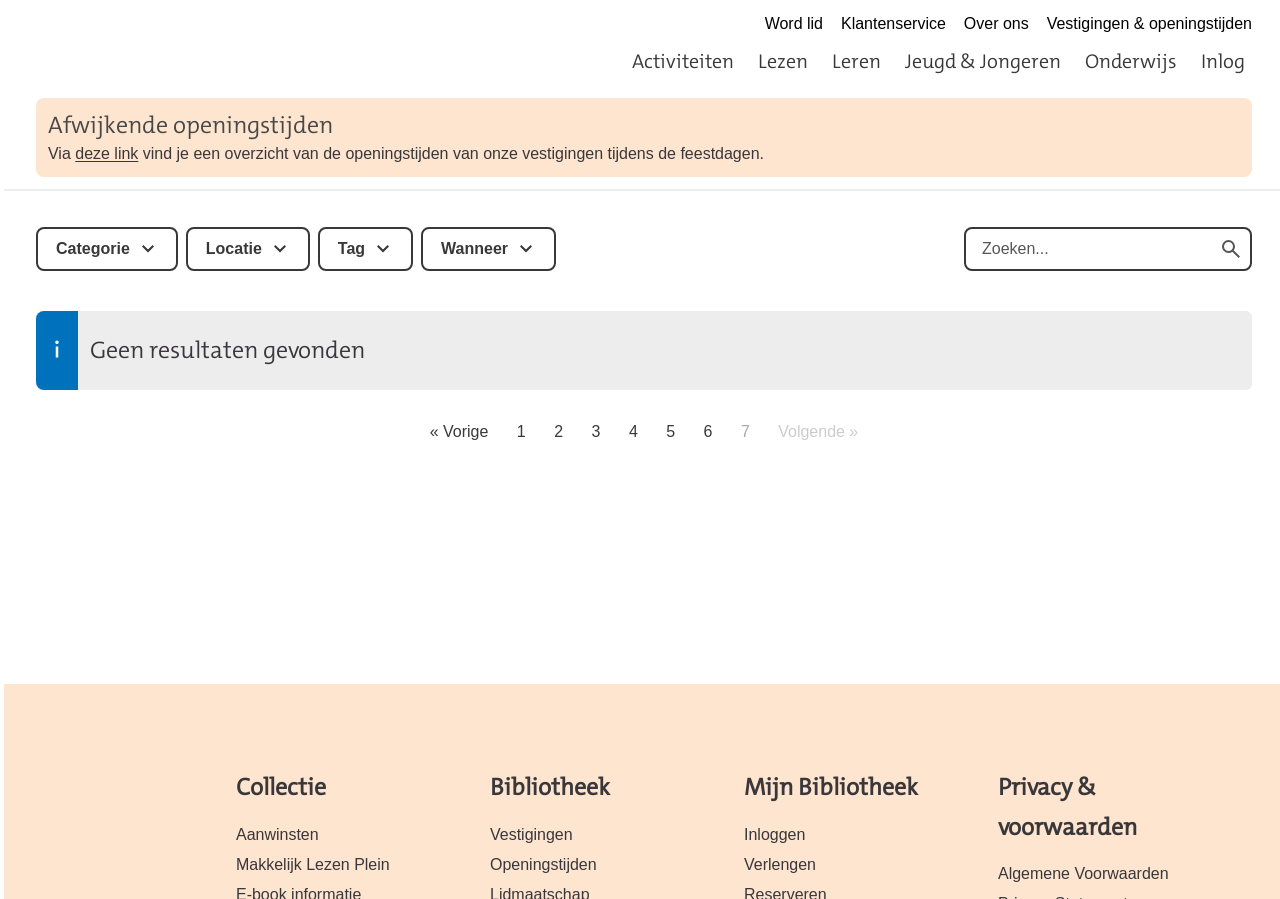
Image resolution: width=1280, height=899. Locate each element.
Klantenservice (893, 23)
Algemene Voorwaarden (1083, 873)
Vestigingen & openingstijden (1149, 23)
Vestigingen (531, 834)
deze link (106, 153)
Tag (351, 248)
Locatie (234, 248)
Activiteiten (683, 61)
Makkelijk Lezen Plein (313, 864)
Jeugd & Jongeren (983, 61)
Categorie (93, 248)
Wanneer (474, 248)
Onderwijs (1131, 61)
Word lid (794, 23)
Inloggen (774, 834)
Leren (856, 61)
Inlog (1223, 61)
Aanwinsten (277, 834)
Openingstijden (543, 864)
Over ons (996, 23)
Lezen (783, 61)
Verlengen (780, 864)
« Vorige (459, 431)
